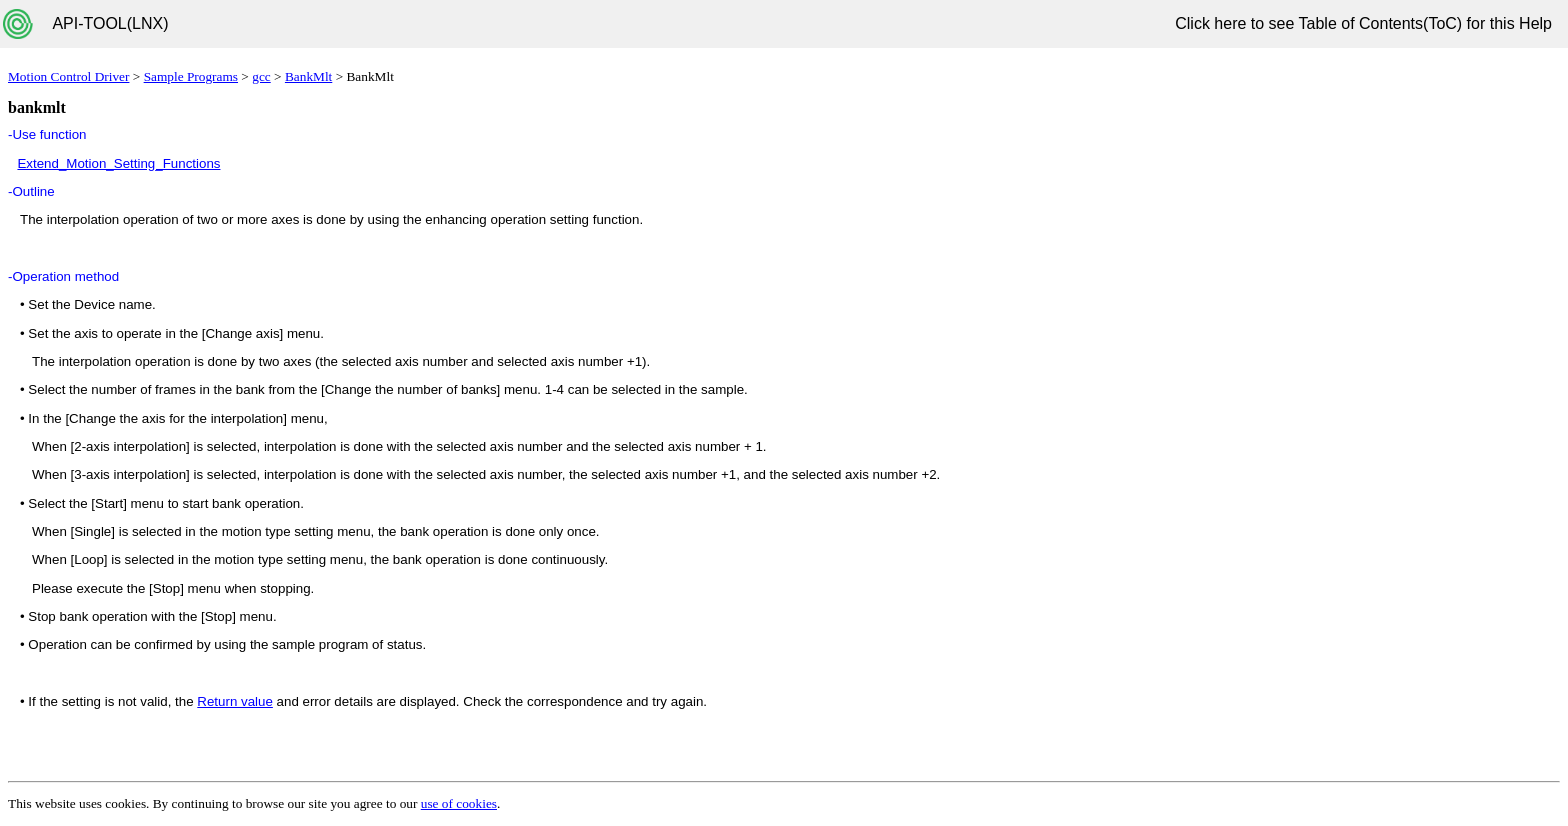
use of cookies (459, 803)
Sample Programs (191, 76)
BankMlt (308, 76)
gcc (261, 76)
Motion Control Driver (68, 76)
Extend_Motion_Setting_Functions (118, 163)
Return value (235, 701)
